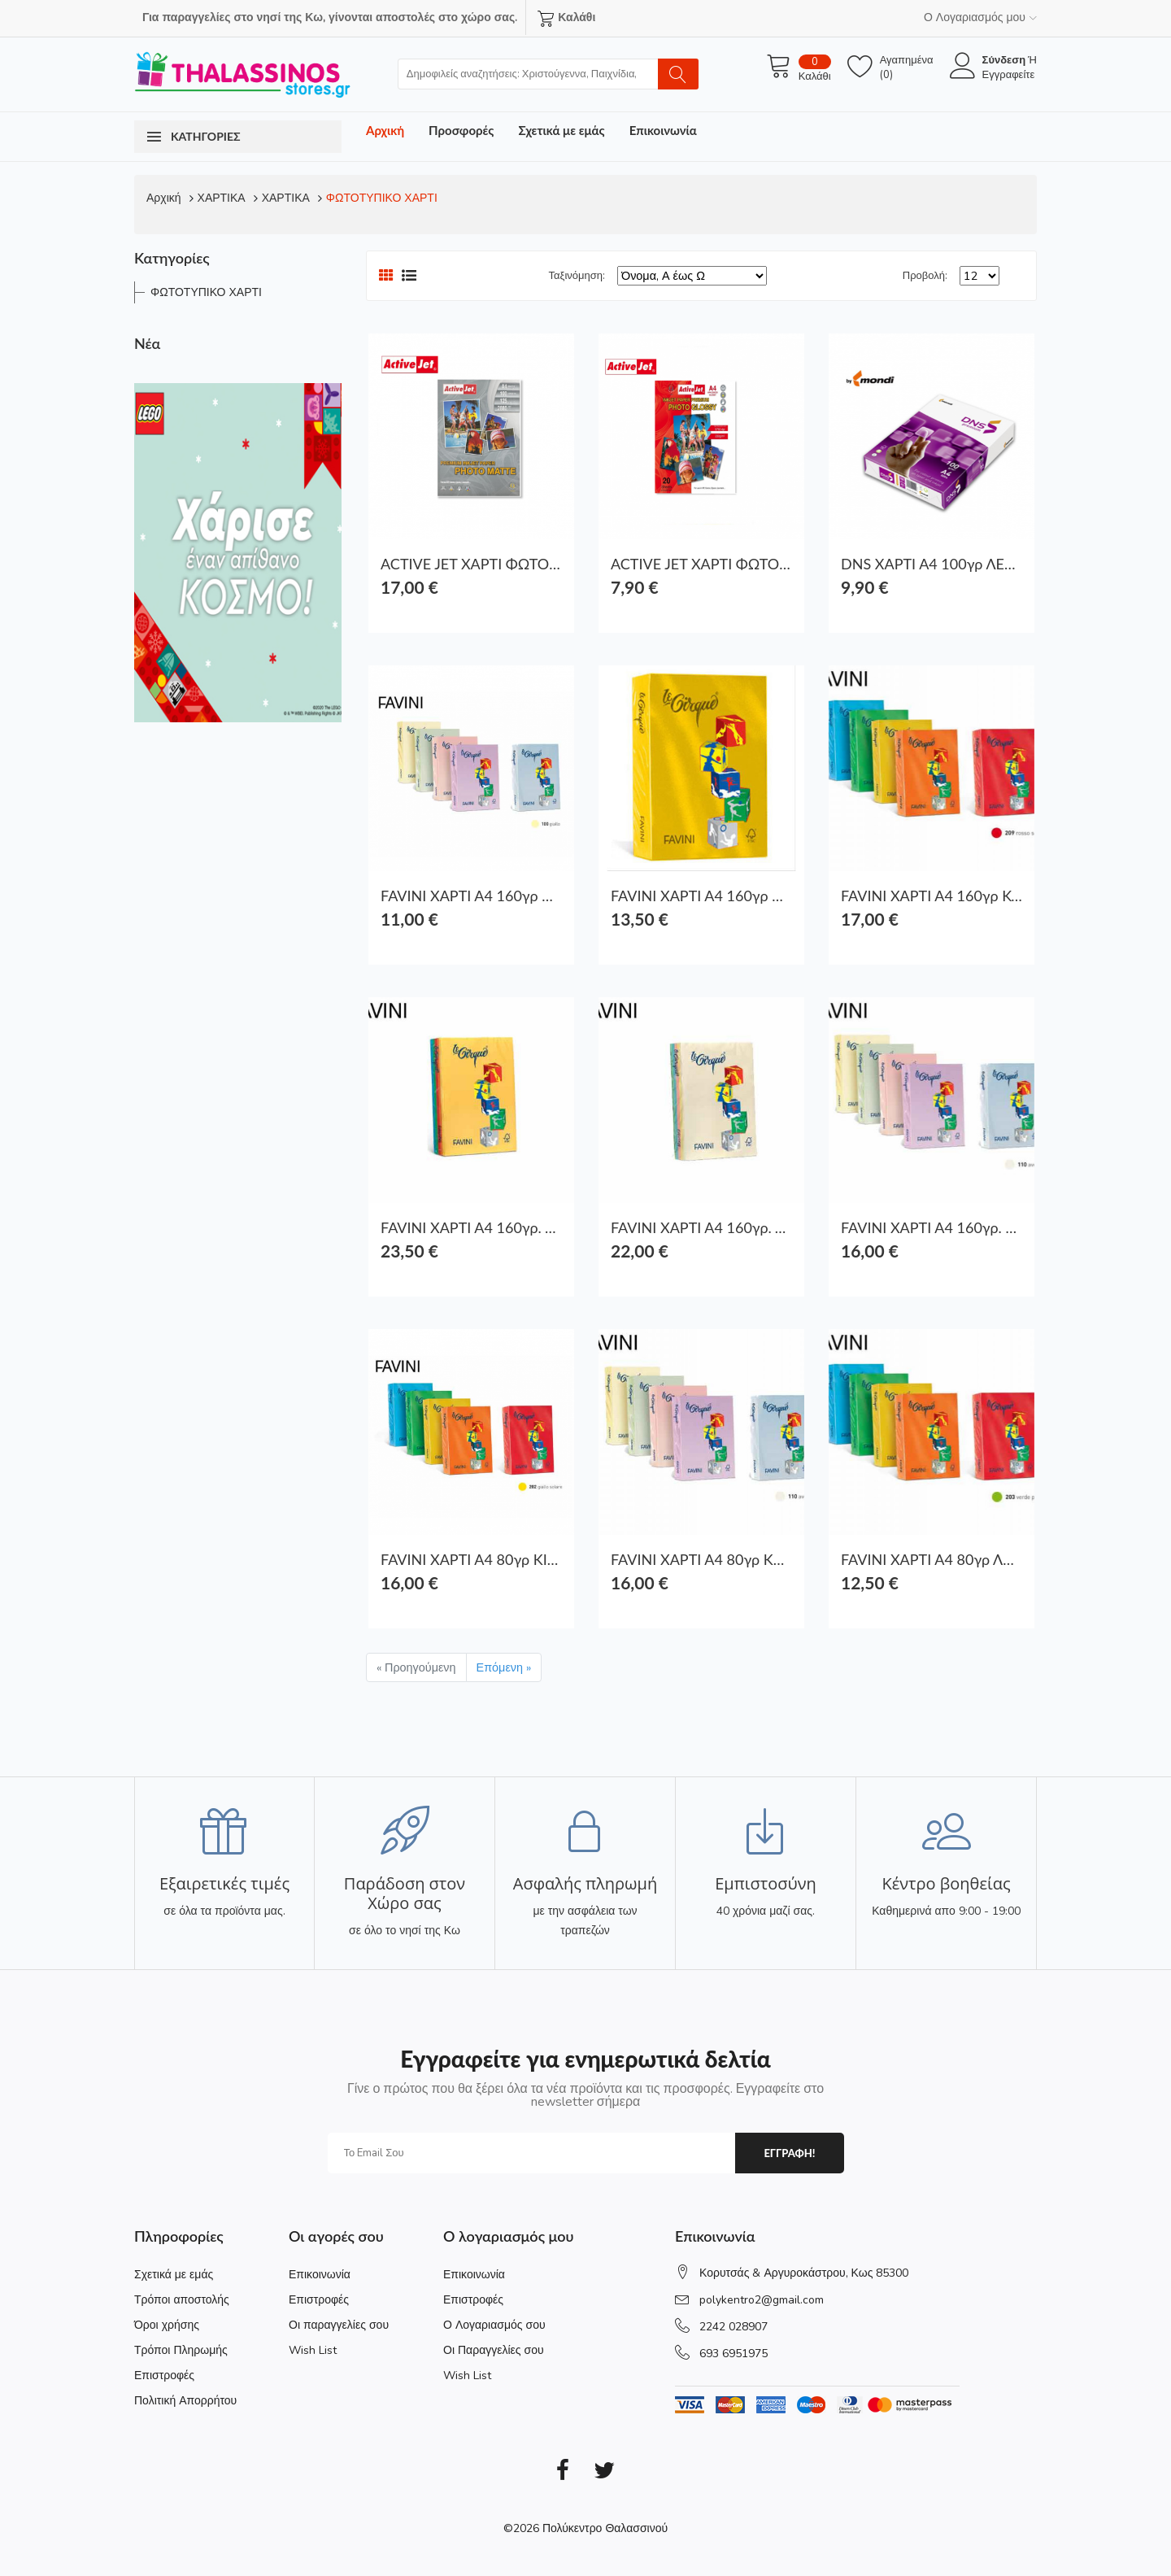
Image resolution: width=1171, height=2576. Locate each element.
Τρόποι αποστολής (181, 2300)
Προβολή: (925, 275)
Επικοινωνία (663, 130)
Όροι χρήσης (166, 2325)
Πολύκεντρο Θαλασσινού (605, 2528)
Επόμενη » (504, 1667)
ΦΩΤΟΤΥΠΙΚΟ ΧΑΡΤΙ (381, 198)
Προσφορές (461, 130)
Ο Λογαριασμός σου (494, 2325)
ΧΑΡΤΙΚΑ (222, 198)
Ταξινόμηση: (577, 275)
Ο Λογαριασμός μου (980, 17)
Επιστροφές (164, 2375)
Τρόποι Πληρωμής (181, 2350)
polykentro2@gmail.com (761, 2300)
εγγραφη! (789, 2153)
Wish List (313, 2350)
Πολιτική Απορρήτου (185, 2400)
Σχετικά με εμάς (561, 130)
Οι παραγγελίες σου (339, 2325)
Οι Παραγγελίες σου (493, 2350)
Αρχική (385, 130)
